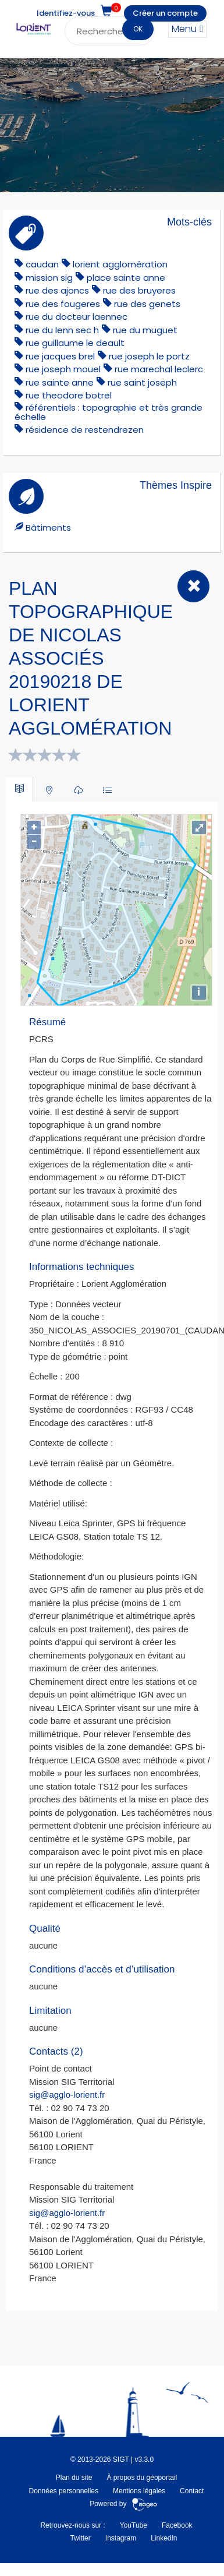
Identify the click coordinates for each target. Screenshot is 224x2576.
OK (138, 29)
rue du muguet (145, 330)
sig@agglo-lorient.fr (67, 2094)
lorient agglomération (120, 264)
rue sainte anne (60, 382)
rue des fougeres (63, 304)
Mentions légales (139, 2491)
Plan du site (74, 2477)
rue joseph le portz (149, 356)
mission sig (49, 277)
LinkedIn (164, 2538)
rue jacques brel (60, 356)
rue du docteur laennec (76, 316)
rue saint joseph (142, 382)
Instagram (120, 2538)
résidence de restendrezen (85, 430)
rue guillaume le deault (75, 343)
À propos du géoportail (141, 2477)
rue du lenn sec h (62, 330)
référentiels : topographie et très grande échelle (108, 412)
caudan (42, 264)
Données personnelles (63, 2491)
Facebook (177, 2525)
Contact (192, 2491)
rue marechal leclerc (159, 369)
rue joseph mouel (63, 369)
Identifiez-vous (66, 13)
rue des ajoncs (57, 290)
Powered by (124, 2504)
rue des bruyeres (139, 290)
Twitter (80, 2538)
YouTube (133, 2525)
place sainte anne (126, 277)
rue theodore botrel (69, 395)
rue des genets (147, 304)
